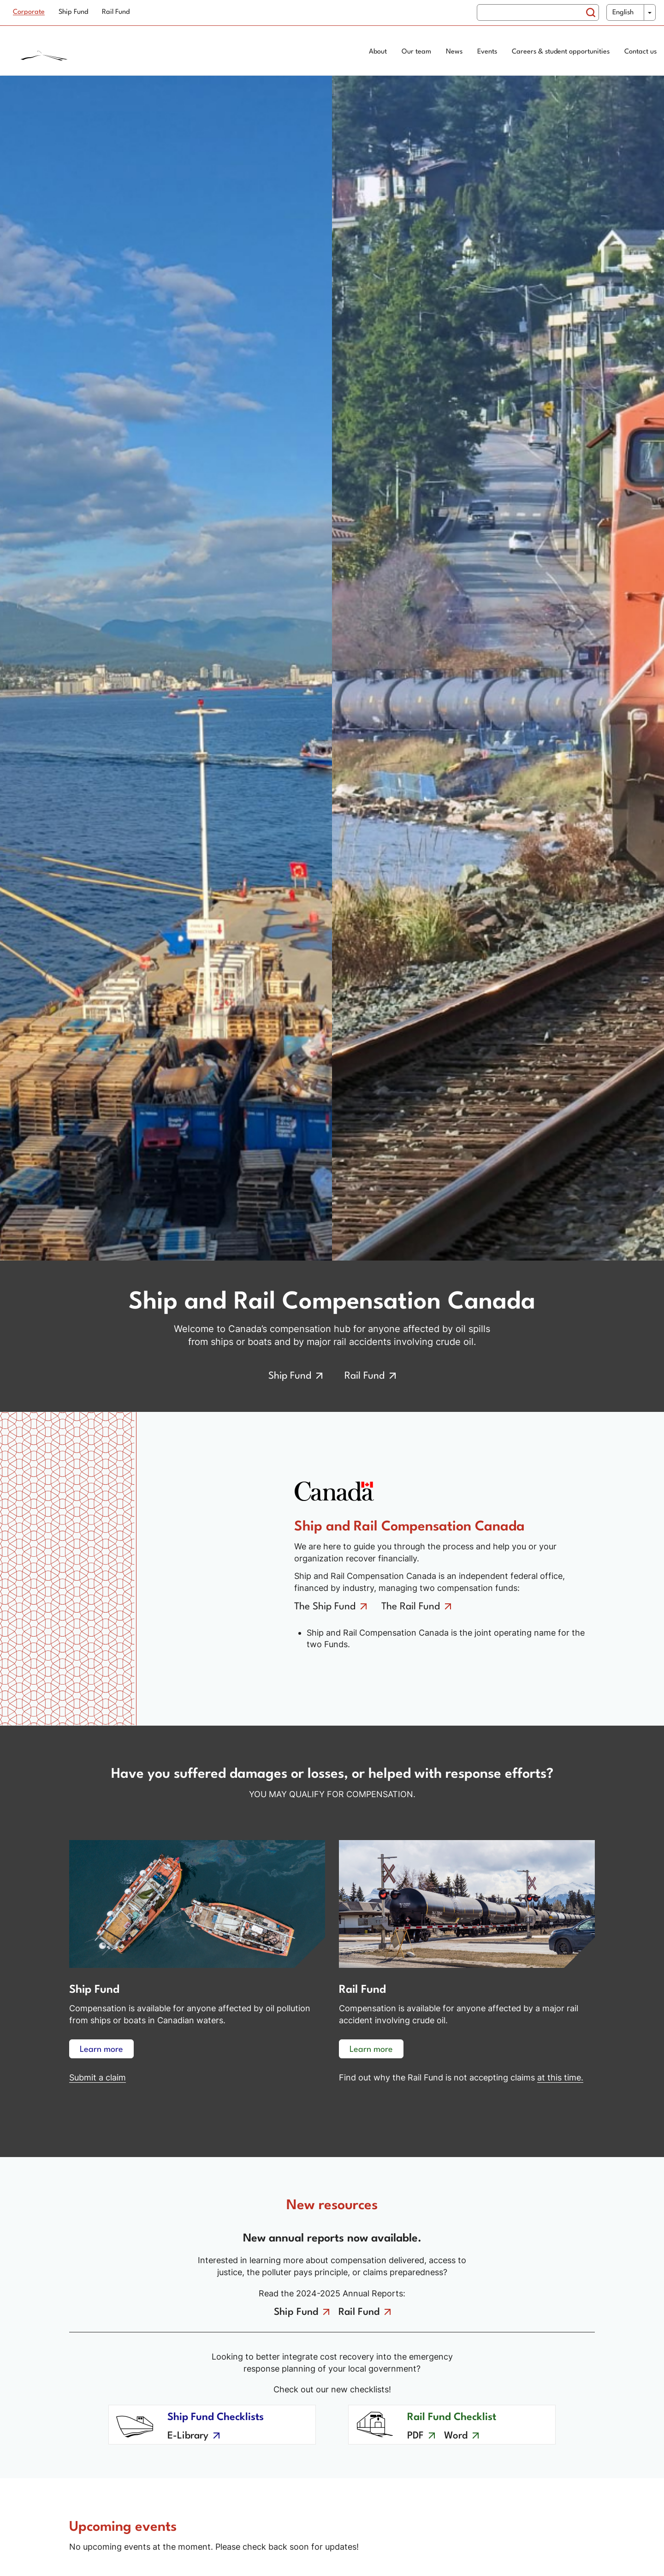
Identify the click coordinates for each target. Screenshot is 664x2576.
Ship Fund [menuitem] (73, 12)
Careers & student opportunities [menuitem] (561, 51)
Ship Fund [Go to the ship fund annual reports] (296, 2312)
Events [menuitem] (487, 51)
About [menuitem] (378, 51)
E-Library (187, 2436)
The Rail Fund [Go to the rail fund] (410, 1607)
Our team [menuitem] (416, 51)
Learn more (101, 2049)
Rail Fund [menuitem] (116, 12)
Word (456, 2436)
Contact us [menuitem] (640, 51)
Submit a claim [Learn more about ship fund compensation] (97, 2077)
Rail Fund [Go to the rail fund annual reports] (358, 2312)
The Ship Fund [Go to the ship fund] (325, 1607)
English (623, 12)
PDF (415, 2436)
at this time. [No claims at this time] (560, 2077)
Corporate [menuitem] (29, 12)
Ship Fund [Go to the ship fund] (289, 1376)
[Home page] (81, 52)
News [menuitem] (454, 51)
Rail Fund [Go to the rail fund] (364, 1376)
